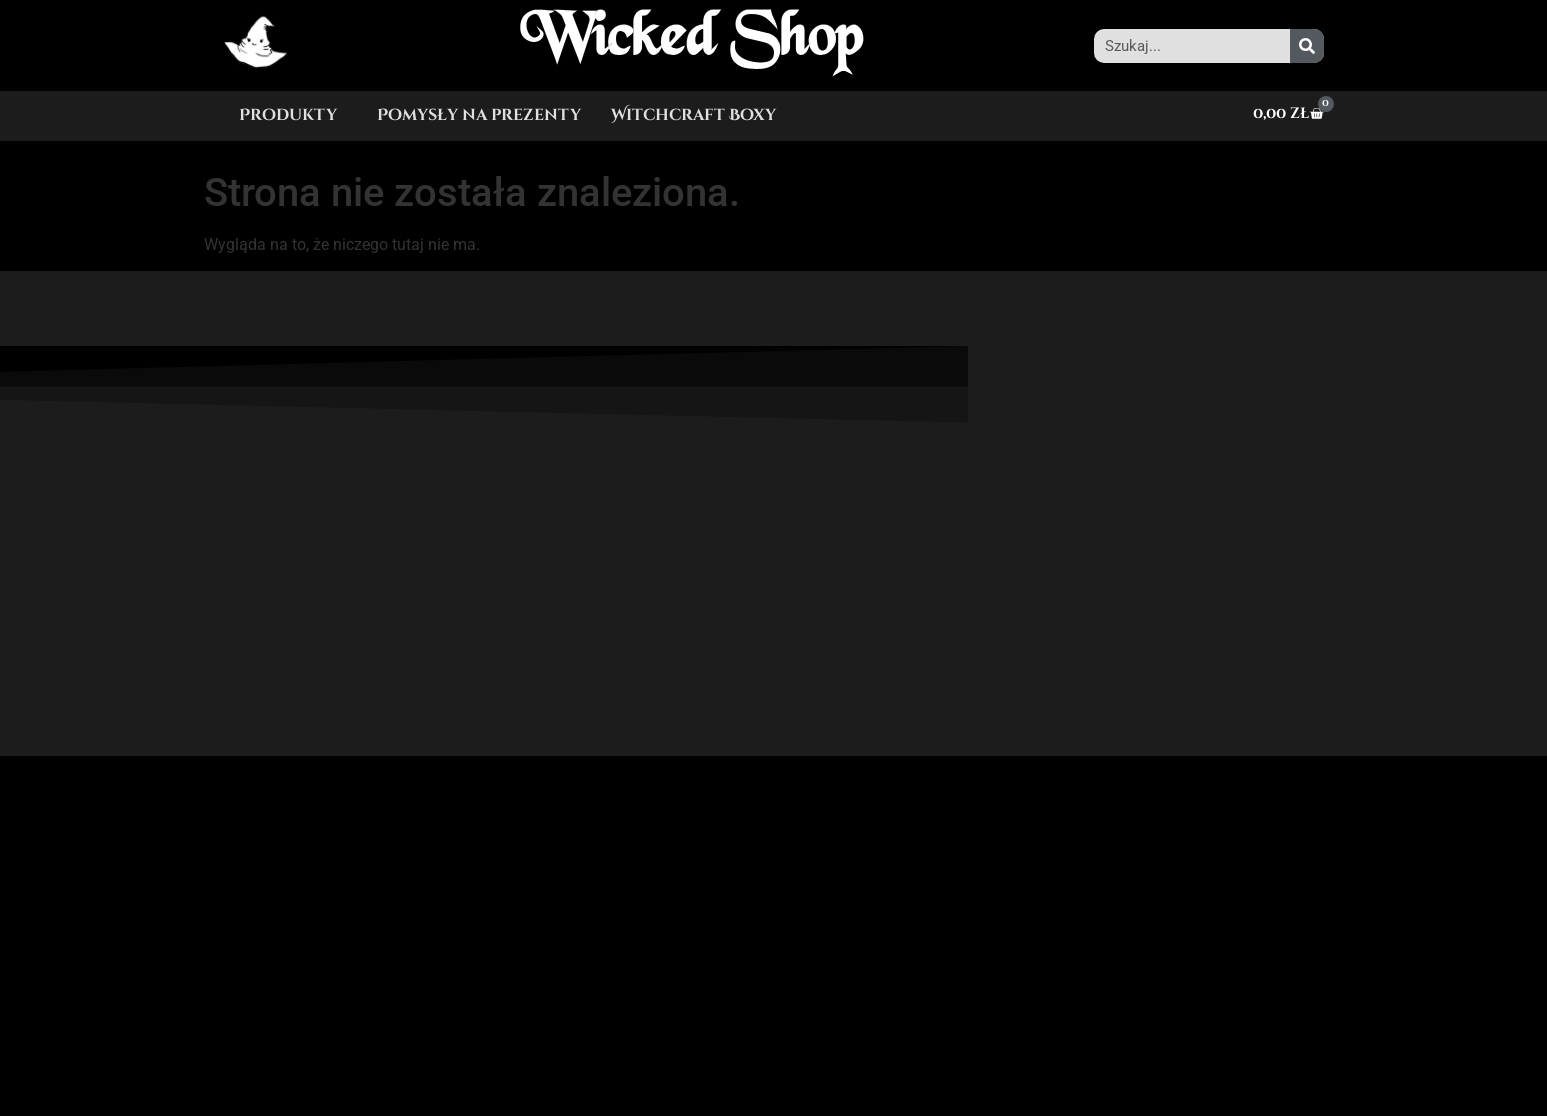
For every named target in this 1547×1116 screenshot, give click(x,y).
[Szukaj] (1307, 46)
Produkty (288, 115)
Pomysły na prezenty (479, 115)
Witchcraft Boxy (693, 115)
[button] (293, 115)
